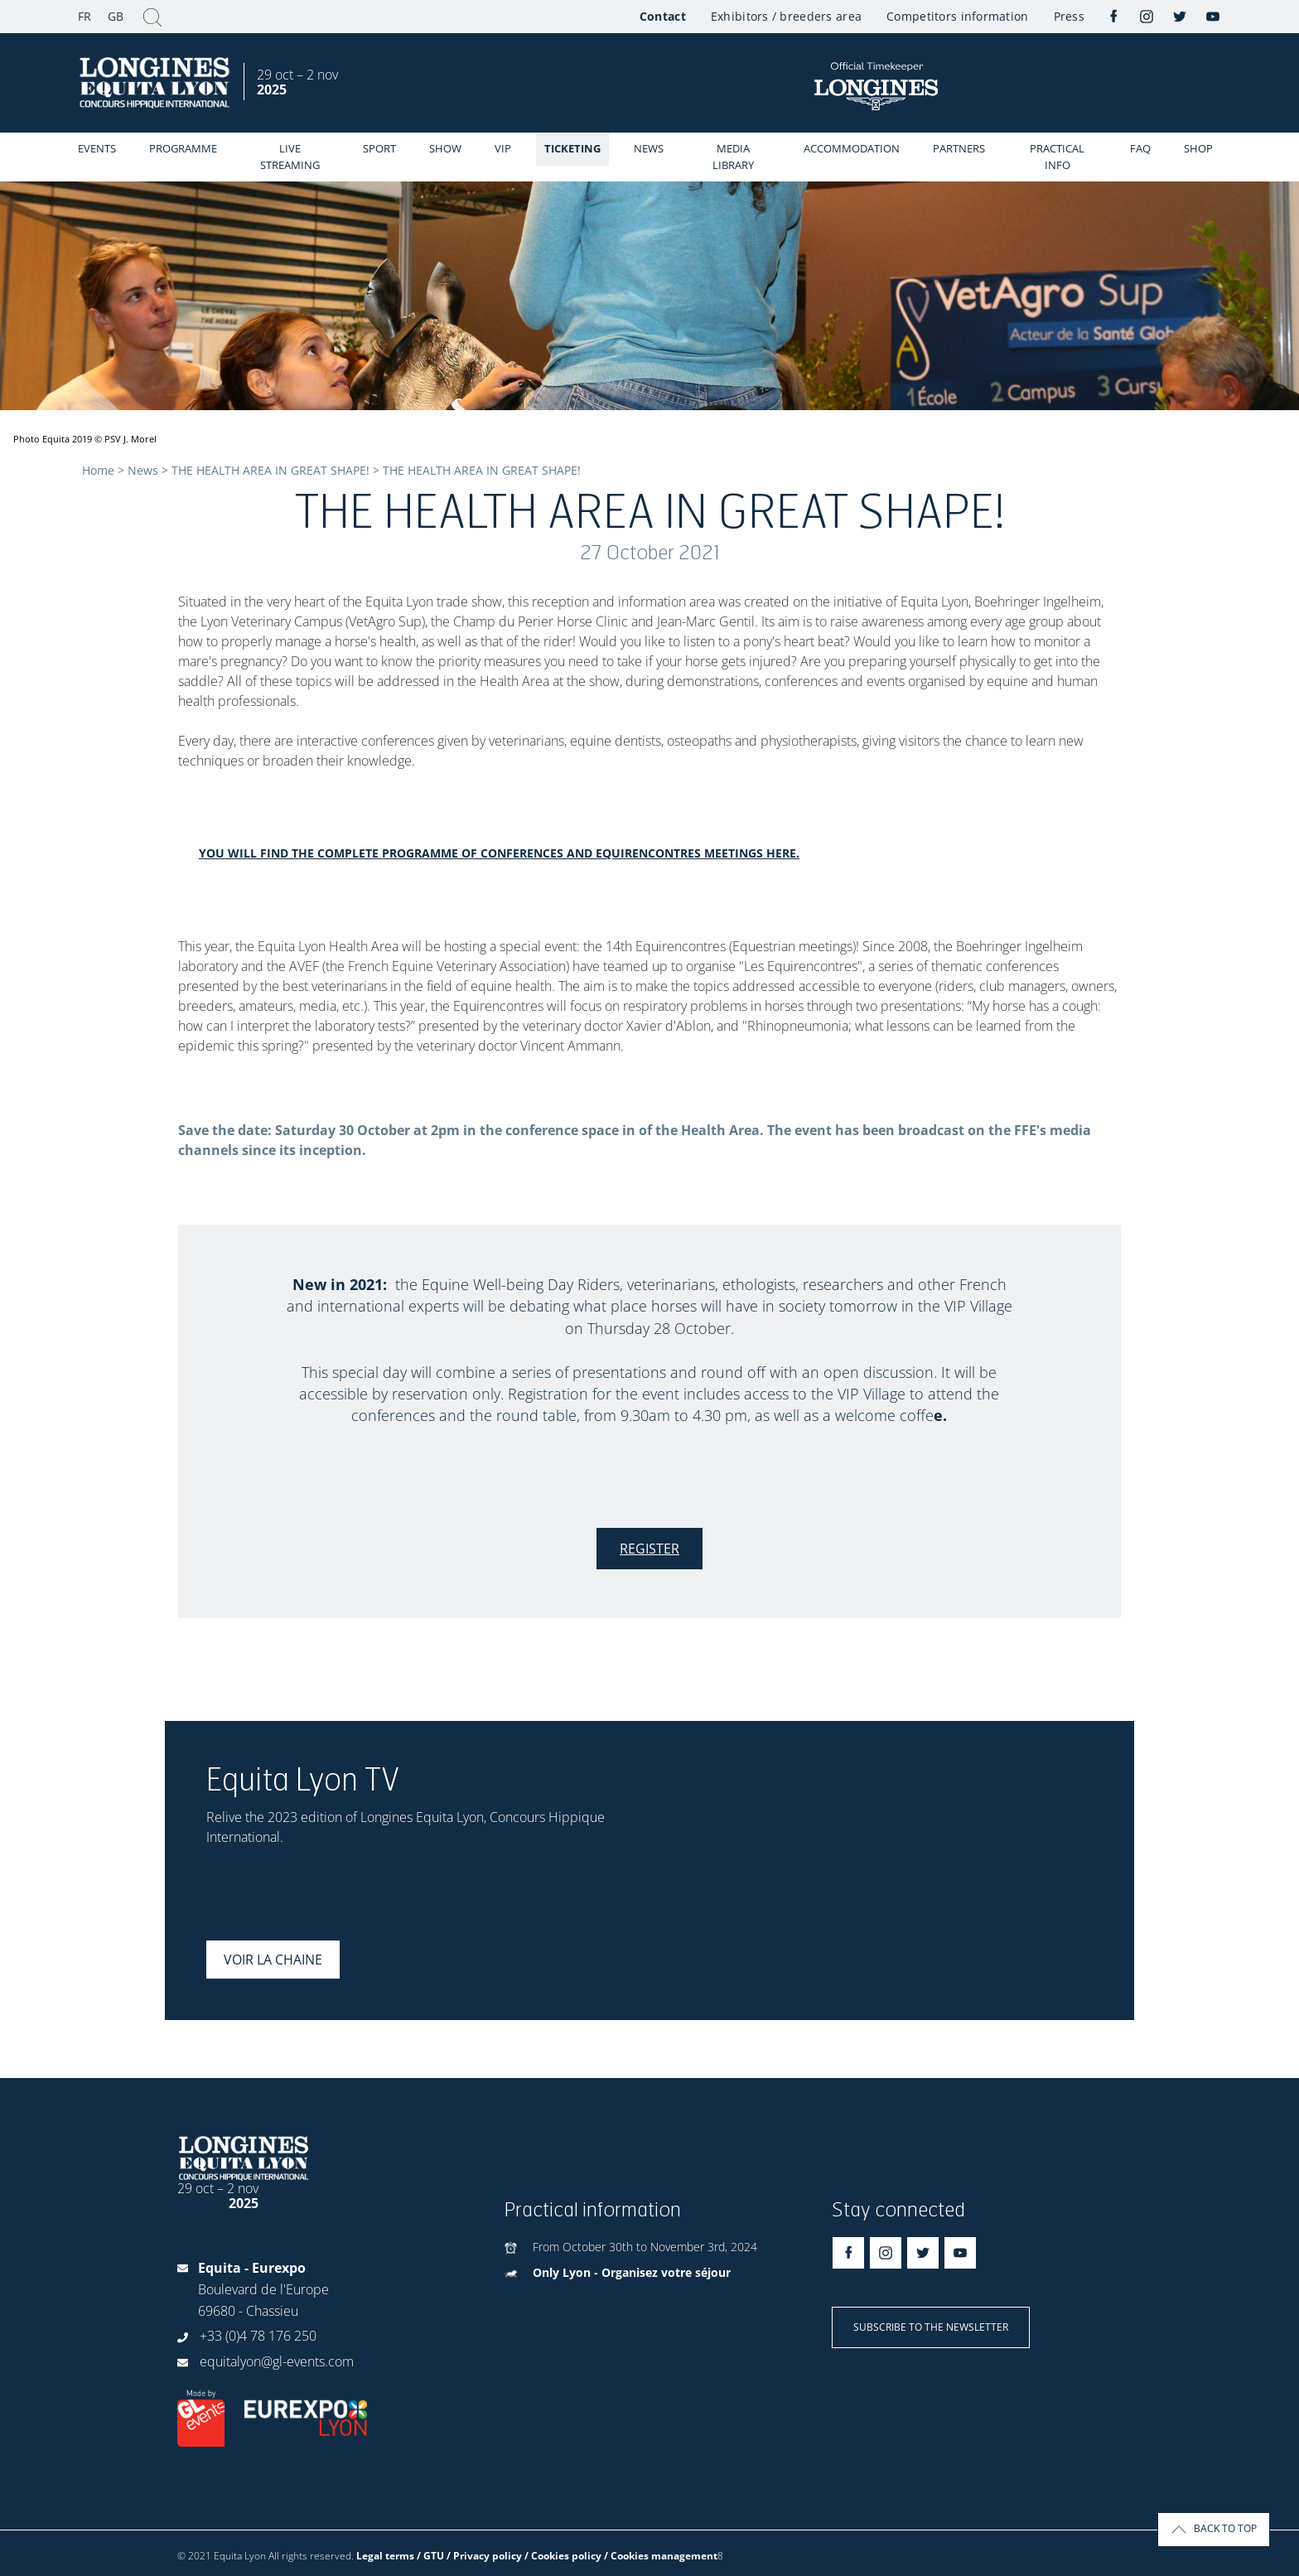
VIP (503, 148)
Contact (663, 16)
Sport (379, 148)
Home (98, 470)
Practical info (1057, 156)
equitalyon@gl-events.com (277, 2361)
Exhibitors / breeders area (786, 16)
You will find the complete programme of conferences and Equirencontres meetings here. (499, 853)
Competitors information (957, 16)
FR (84, 16)
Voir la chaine (273, 1959)
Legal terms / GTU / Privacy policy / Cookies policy (478, 2556)
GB (115, 16)
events (97, 148)
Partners (959, 148)
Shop (1198, 148)
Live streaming (290, 156)
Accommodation (852, 148)
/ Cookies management (660, 2556)
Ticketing (572, 148)
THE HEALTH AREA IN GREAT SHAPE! (270, 470)
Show (445, 148)
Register (649, 1548)
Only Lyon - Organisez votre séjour (632, 2272)
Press (1069, 16)
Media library (733, 156)
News (649, 148)
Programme (183, 148)
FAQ (1140, 148)
